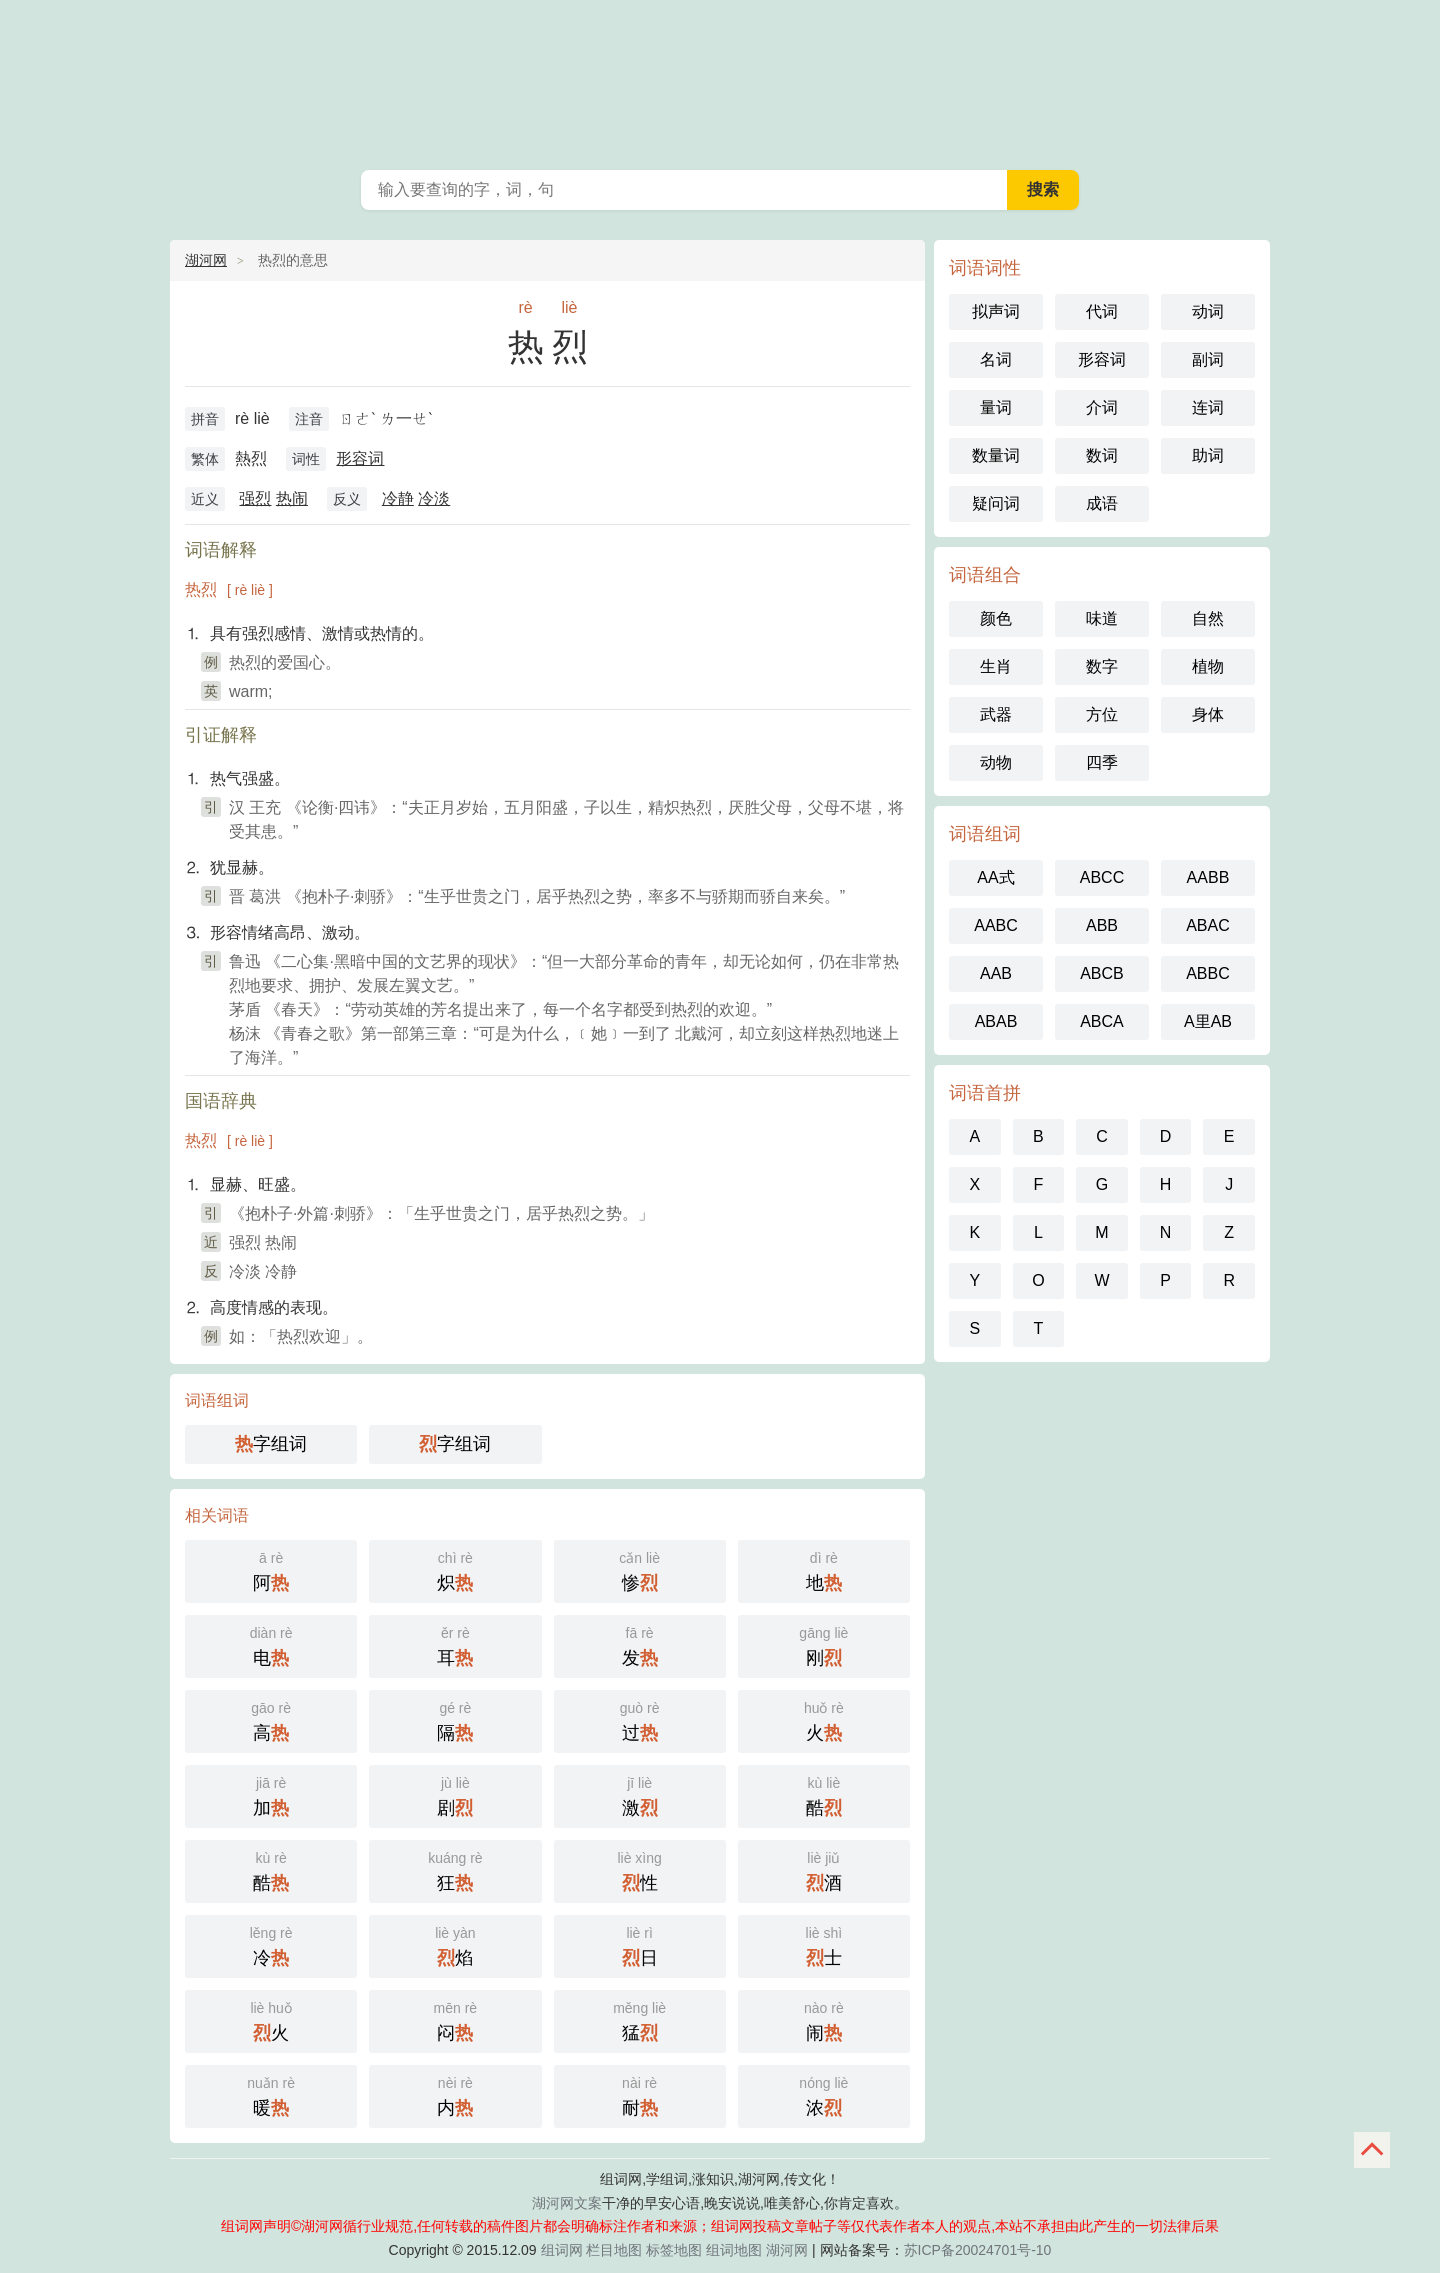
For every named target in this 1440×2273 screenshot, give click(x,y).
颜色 (996, 618)
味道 (1102, 618)
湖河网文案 (567, 2203)
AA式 (995, 877)
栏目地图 (614, 2250)
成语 (1102, 503)
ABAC (1208, 925)
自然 (1208, 618)
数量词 (996, 455)
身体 (1208, 714)
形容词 (360, 458)
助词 (1208, 455)
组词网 (562, 2250)
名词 (996, 359)
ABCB (1102, 973)
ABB (1102, 925)
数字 (1102, 666)
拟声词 (996, 311)
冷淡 (434, 498)
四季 (1102, 762)
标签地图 (674, 2250)
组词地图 (734, 2250)
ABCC (1102, 877)
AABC (996, 925)
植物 (1208, 666)
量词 (996, 407)
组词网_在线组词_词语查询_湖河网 (720, 80)
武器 (996, 714)
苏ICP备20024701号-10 (978, 2250)
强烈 (255, 498)
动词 (1208, 311)
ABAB (996, 1021)
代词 (1102, 311)
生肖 (996, 666)
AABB (1208, 877)
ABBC (1208, 973)
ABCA (1102, 1021)
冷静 (398, 498)
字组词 (271, 1444)
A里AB (1208, 1021)
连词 (1208, 407)
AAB (996, 973)
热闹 (292, 498)
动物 (996, 762)
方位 (1102, 714)
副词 (1208, 359)
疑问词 (996, 503)
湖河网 (206, 260)
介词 (1102, 407)
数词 (1102, 455)
